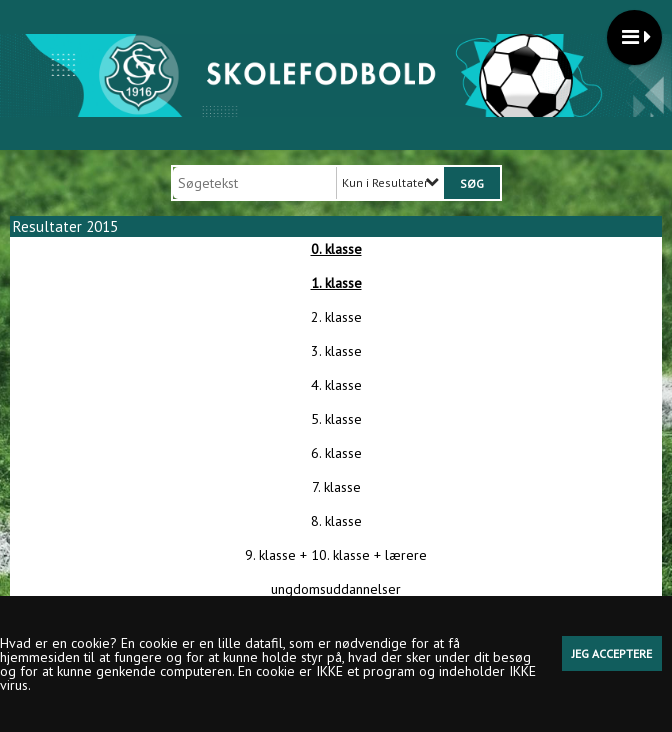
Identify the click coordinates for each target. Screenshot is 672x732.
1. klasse (336, 283)
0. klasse (336, 249)
